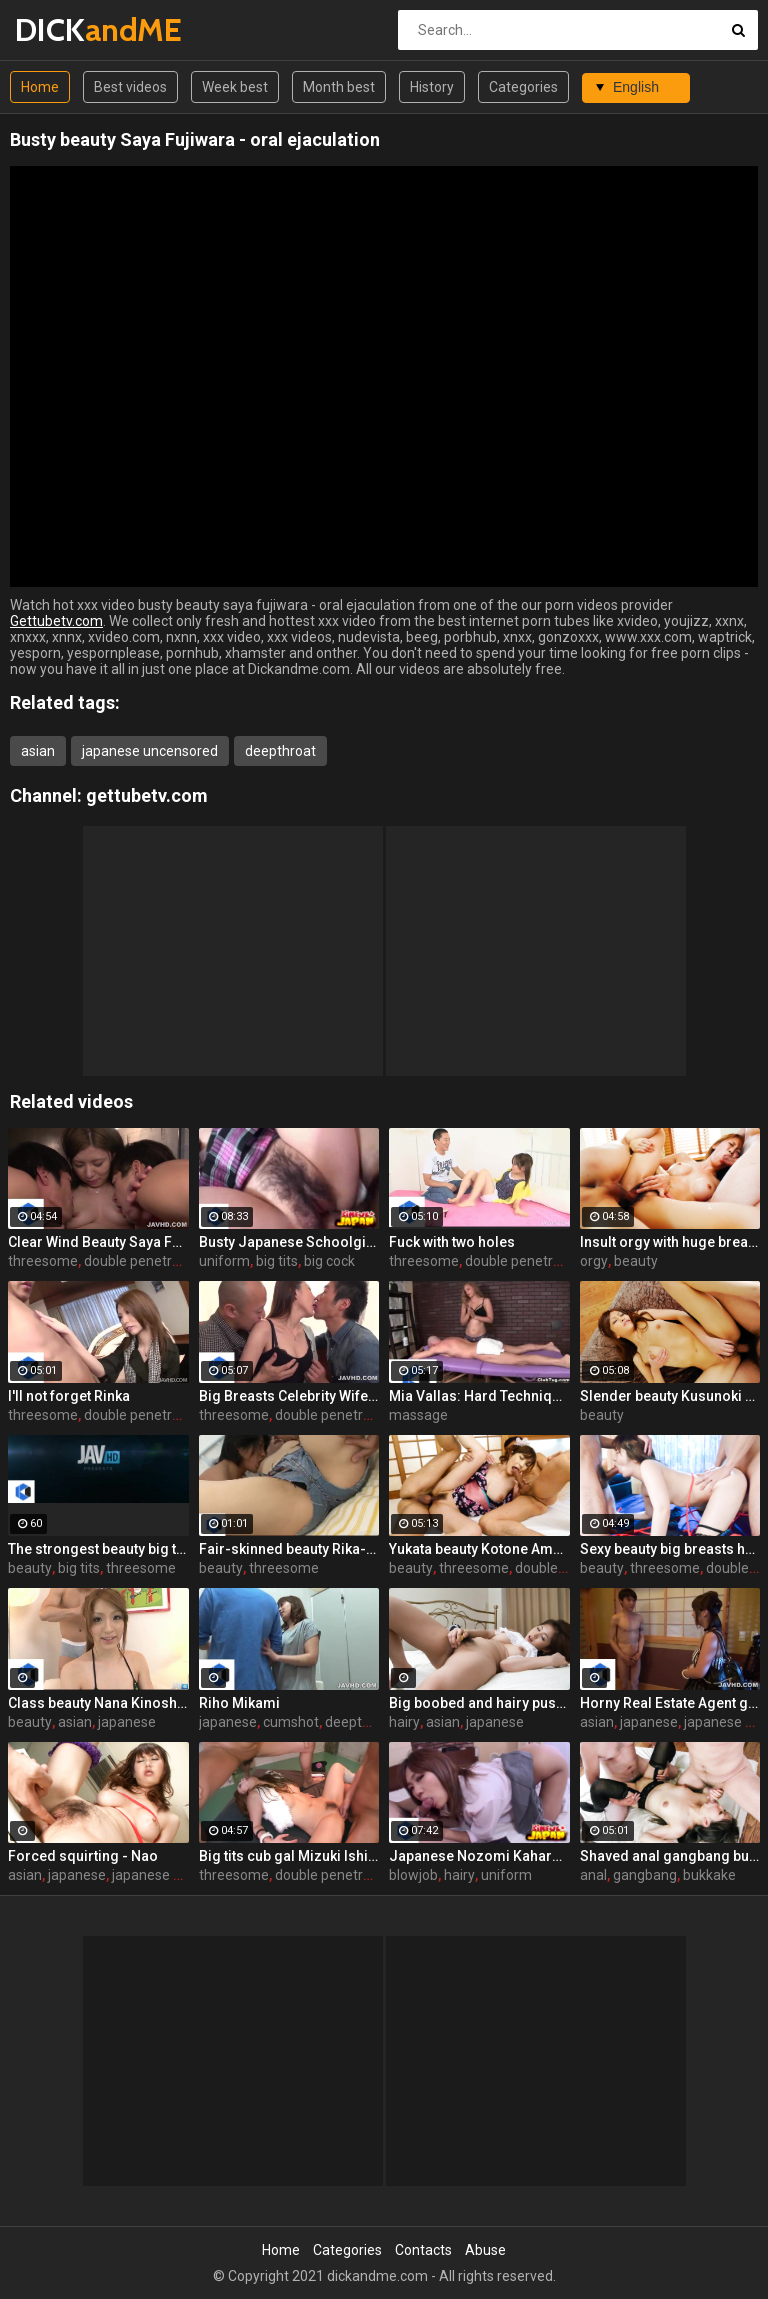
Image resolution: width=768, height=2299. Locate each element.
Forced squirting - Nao (83, 1856)
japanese (127, 1722)
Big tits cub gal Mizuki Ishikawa (289, 1856)
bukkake (709, 1875)
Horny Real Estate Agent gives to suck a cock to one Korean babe (670, 1703)
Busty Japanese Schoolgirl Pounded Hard (289, 1242)
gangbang (645, 1875)
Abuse (485, 2250)
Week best (235, 87)
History (432, 87)
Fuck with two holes (452, 1242)
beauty (636, 1261)
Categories (523, 87)
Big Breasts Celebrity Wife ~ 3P (289, 1396)
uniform (224, 1261)
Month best (339, 87)
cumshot (291, 1722)
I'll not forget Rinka (69, 1396)
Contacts (423, 2250)
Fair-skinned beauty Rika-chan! (289, 1549)
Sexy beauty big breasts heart (670, 1549)
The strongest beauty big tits (98, 1549)
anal (593, 1875)
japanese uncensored (150, 751)
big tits (277, 1261)
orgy (594, 1261)
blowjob (413, 1875)
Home (40, 87)
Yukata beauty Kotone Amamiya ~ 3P (479, 1549)
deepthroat (280, 751)
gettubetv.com (147, 795)
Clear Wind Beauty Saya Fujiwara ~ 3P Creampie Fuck (98, 1242)
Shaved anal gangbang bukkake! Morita (670, 1856)
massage (418, 1415)
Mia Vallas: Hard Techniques (479, 1396)
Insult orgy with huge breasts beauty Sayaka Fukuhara (670, 1242)
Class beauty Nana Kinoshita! (98, 1703)
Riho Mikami (239, 1703)
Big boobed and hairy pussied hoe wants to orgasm (479, 1703)
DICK (67, 29)
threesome (43, 1261)
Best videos (130, 87)
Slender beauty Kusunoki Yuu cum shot (670, 1396)
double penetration (144, 1261)
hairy (404, 1722)
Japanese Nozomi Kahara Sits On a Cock (479, 1856)
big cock (329, 1261)
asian (38, 751)
